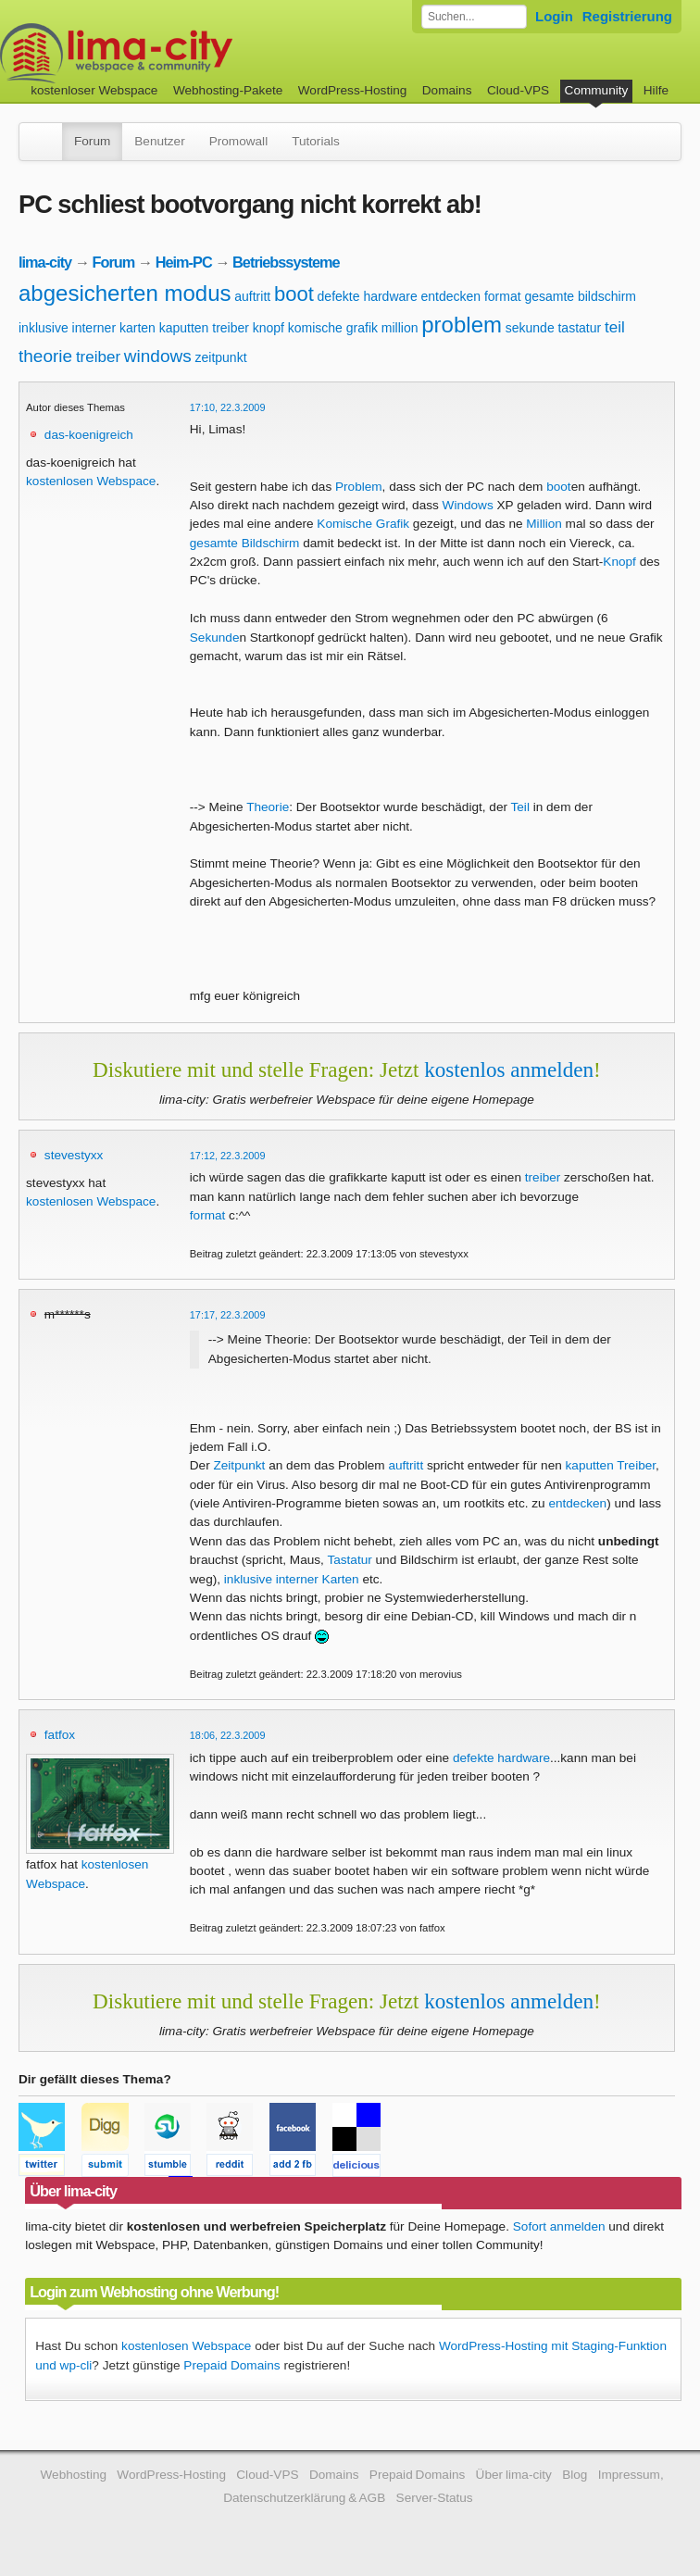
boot (294, 294)
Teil (520, 807)
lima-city (45, 262)
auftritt (252, 296)
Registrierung (627, 16)
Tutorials (316, 141)
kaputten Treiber (611, 1465)
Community (597, 90)
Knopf (619, 562)
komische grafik (333, 327)
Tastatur (349, 1560)
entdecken (451, 296)
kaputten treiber (204, 327)
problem (461, 324)
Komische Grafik (363, 524)
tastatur (579, 327)
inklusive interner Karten (291, 1579)
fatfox (59, 1735)
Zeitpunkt (239, 1465)
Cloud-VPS (518, 90)
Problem (358, 487)
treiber (98, 357)
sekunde (530, 327)
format (502, 296)
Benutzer (159, 141)
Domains (447, 90)
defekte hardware (368, 296)
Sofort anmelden (559, 2226)
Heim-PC (184, 262)
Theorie (267, 807)
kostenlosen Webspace (91, 481)
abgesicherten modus (125, 293)
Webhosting (73, 2475)
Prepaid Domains (231, 2365)
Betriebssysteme (286, 262)
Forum (92, 141)
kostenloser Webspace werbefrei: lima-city (185, 53)
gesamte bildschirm (580, 296)
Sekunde (215, 637)
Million (544, 524)
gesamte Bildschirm (245, 543)
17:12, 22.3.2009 (228, 1155)
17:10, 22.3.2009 (228, 407)
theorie (45, 356)
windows (158, 356)
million (400, 327)
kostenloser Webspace (94, 90)
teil (615, 327)
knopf (268, 327)
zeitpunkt (221, 357)
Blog (574, 2475)
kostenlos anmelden (509, 1069)
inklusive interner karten (87, 327)
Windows (468, 505)
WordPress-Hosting (352, 90)
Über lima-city (514, 2475)
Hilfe (656, 90)
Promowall (238, 141)
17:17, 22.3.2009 (228, 1314)
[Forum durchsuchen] (474, 17)
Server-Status (434, 2498)
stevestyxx (73, 1155)
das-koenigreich (88, 435)
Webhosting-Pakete (227, 90)
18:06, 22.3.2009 (228, 1735)
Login (554, 16)
